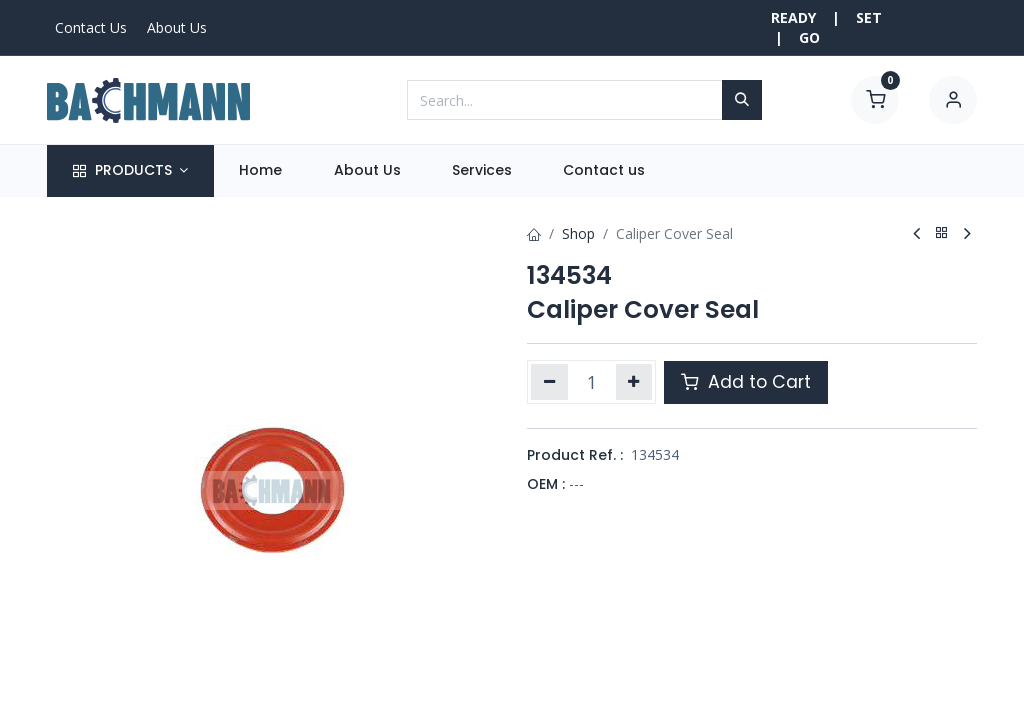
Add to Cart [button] (746, 382)
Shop (578, 233)
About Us (177, 27)
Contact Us (91, 27)
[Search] (742, 100)
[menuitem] (261, 171)
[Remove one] (549, 382)
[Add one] (634, 382)
